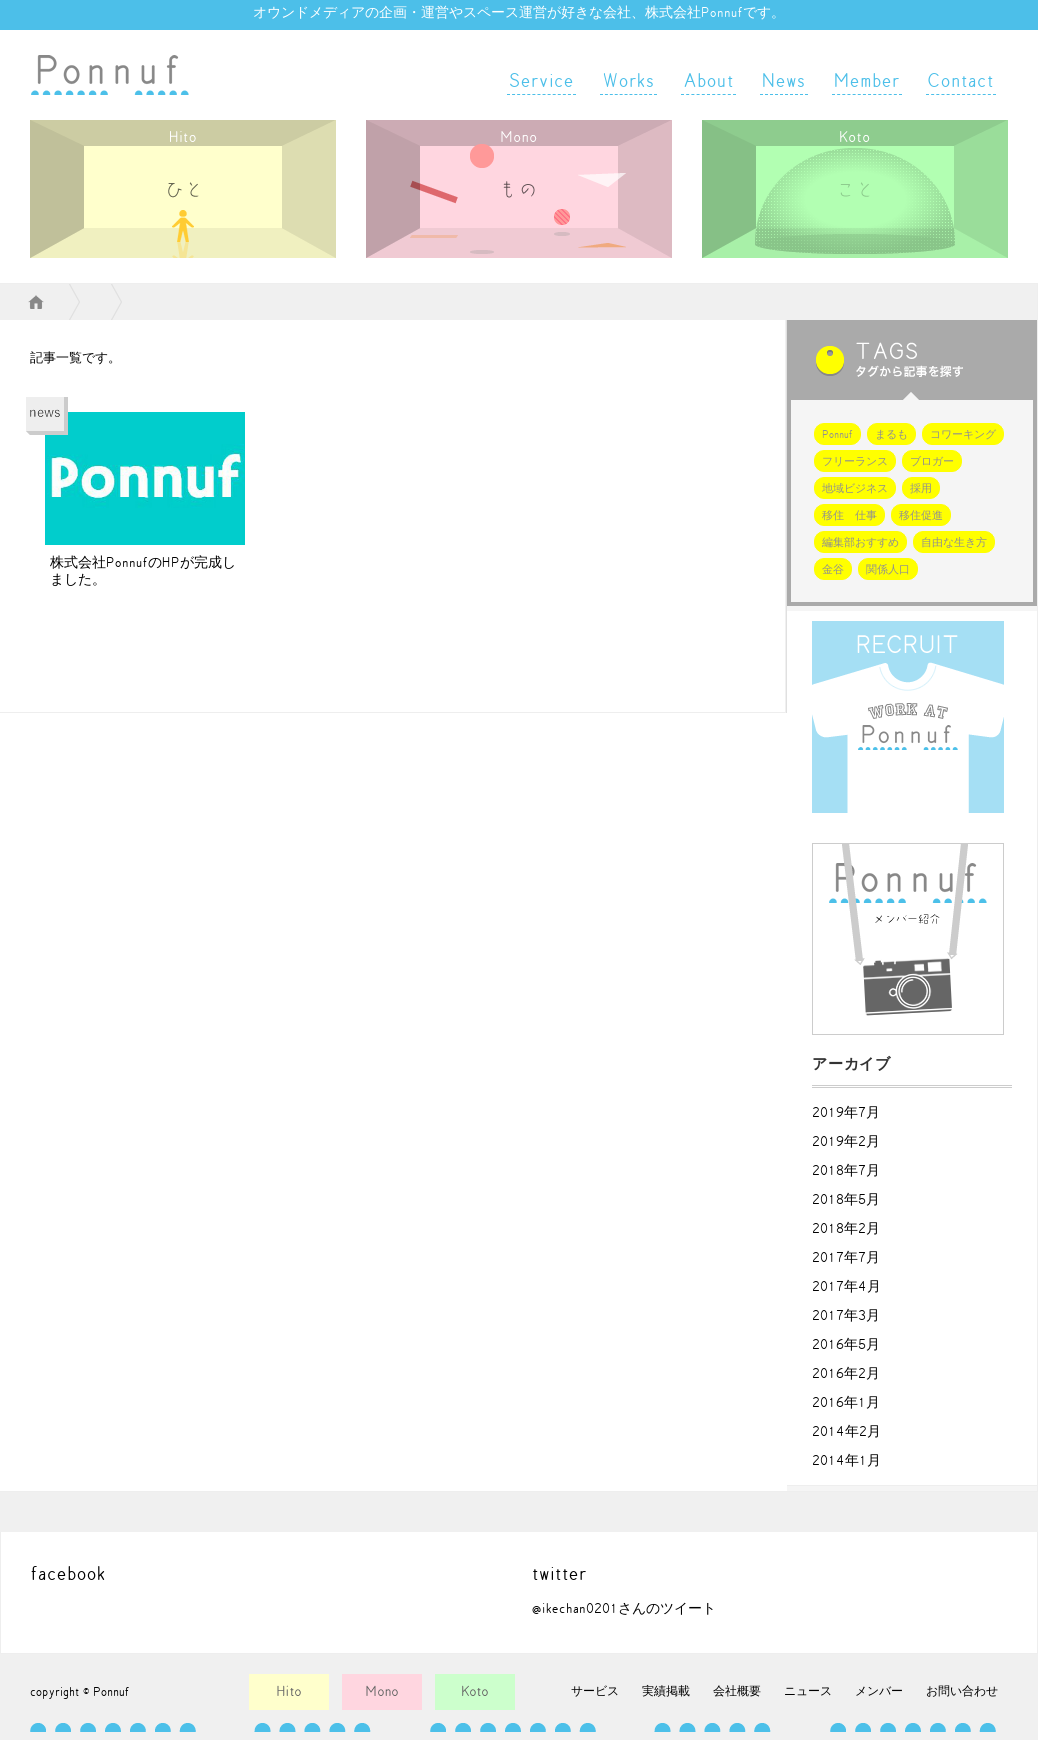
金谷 (833, 569)
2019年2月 (846, 1142)
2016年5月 (846, 1345)
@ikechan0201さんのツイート (624, 1609)
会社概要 (737, 1691)
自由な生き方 (954, 542)
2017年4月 (846, 1287)
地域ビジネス (855, 488)
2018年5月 (846, 1200)
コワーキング (963, 434)
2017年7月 (846, 1258)
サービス (595, 1691)
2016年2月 (846, 1374)
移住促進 (921, 515)
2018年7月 (846, 1171)
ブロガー (932, 461)
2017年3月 (846, 1316)
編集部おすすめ (860, 542)
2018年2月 (846, 1229)
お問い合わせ (962, 1691)
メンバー (879, 1691)
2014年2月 (846, 1432)
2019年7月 (846, 1113)
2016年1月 (846, 1403)
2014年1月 (846, 1461)
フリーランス (855, 461)
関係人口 (888, 569)
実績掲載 (666, 1691)
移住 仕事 (849, 515)
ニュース (808, 1691)
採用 (921, 488)
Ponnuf (837, 434)
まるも (891, 434)
